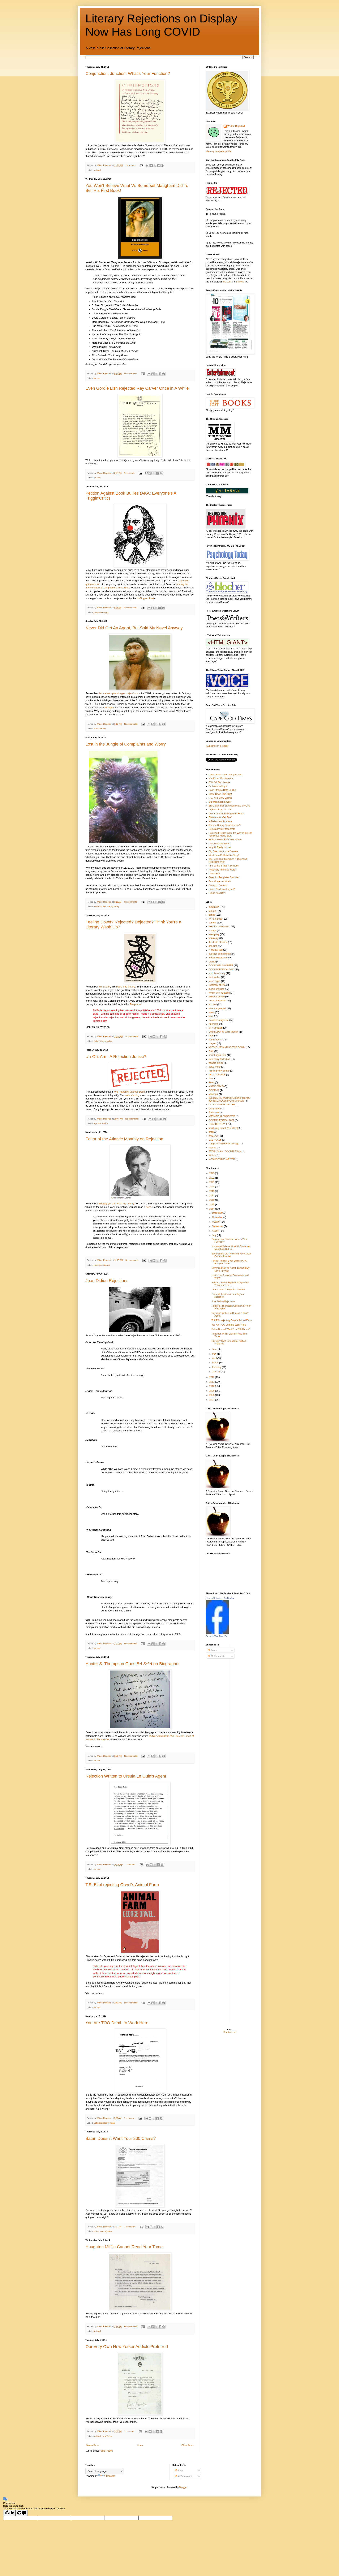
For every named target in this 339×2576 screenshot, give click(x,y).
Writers (212, 1155)
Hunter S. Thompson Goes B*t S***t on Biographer (132, 1663)
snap (211, 1132)
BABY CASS (215, 1139)
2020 (212, 1186)
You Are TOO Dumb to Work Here (116, 2022)
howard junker (216, 1063)
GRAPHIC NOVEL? (219, 1124)
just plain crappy (101, 612)
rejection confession (219, 926)
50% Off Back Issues (219, 782)
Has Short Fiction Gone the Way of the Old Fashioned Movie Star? (230, 834)
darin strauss (215, 1039)
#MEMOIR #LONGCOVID (222, 1116)
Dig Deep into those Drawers (223, 851)
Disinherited (215, 1108)
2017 (212, 1195)
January (216, 1371)
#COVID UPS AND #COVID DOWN (227, 1047)
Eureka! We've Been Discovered (225, 839)
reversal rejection (217, 1000)
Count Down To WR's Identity (223, 1031)
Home (140, 2445)
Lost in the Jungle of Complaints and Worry (125, 744)
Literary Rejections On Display (220, 1598)
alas (211, 1016)
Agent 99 (213, 1024)
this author (104, 986)
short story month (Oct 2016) (223, 1128)
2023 (212, 1173)
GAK (211, 1051)
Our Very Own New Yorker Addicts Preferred (126, 2346)
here (148, 1207)
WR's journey (100, 728)
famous (97, 378)
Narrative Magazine (219, 1020)
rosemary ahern (217, 985)
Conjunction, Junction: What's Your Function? (127, 73)
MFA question (216, 1027)
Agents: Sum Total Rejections (224, 865)
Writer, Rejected (236, 126)
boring (212, 915)
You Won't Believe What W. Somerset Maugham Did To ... (231, 1247)
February (217, 1367)
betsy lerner (215, 1066)
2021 (212, 1182)
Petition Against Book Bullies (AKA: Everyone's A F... (229, 1262)
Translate (106, 2476)
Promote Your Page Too (217, 1636)
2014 (212, 1209)
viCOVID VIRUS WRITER (222, 1159)
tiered (211, 1082)
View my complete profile (218, 151)
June (215, 1349)
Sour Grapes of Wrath (220, 881)
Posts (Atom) (106, 2450)
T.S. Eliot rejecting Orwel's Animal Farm (122, 1884)
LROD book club (217, 1074)
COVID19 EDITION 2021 (221, 1120)
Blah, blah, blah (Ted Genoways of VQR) (229, 805)
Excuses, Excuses (218, 885)
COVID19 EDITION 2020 (221, 969)
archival (97, 170)
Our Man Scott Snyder (220, 802)
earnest (212, 922)
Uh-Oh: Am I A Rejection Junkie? (115, 1056)
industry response (102, 1265)
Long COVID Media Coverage (224, 1143)
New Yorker (107, 2436)
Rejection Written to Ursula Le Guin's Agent (125, 1776)
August (216, 1230)
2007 (212, 1399)
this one (240, 281)
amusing (213, 946)
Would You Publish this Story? (224, 855)
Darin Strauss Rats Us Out (222, 790)
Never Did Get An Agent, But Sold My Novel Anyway (134, 628)
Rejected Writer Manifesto (222, 829)
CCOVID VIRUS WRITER (222, 1104)
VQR (211, 1035)
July (214, 1235)
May (214, 1354)
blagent (212, 1043)
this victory (129, 986)
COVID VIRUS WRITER (221, 965)
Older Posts (187, 2445)
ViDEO (212, 961)
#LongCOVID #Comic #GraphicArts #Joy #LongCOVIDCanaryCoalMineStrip (229, 1099)
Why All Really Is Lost (220, 847)
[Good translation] (9, 2513)
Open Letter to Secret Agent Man (225, 774)
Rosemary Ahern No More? (222, 869)
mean (112, 2123)
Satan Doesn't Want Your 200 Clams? (120, 2138)
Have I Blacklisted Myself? (222, 889)
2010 (212, 1386)
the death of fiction (218, 942)
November (217, 1217)
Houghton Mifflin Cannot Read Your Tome (124, 2246)
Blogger (183, 2487)
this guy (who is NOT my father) (116, 1203)
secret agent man (217, 1055)
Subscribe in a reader (217, 746)
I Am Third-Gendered (219, 843)
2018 (212, 1191)
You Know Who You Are (221, 778)
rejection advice (101, 1123)
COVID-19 (214, 1090)
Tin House (214, 1112)
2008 (212, 1395)
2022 (212, 1177)
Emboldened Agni (218, 786)
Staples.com (229, 2032)
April (214, 1358)
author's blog (132, 1095)
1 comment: (131, 165)
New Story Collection (219, 1059)
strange (212, 930)
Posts (212, 1650)
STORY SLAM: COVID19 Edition (225, 1151)
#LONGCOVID (216, 1086)
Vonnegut (213, 1094)
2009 (212, 1390)
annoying (213, 938)
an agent (109, 707)
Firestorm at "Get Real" (220, 817)
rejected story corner (219, 1070)
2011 (212, 1381)
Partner (212, 1147)
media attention (216, 989)
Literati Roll (214, 873)
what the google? (217, 1008)
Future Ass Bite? (217, 893)
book (119, 986)
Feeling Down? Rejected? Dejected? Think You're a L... (230, 1284)
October (216, 1221)
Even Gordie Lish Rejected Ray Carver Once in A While (137, 388)
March (215, 1362)
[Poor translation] (21, 2513)
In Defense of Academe (221, 821)
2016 (212, 1200)
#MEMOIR (214, 1135)
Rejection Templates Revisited (224, 877)
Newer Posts (92, 2445)
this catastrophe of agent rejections (118, 693)
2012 (212, 1377)
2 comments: (130, 2227)
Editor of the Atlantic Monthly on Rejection (124, 1139)
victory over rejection (103, 1041)
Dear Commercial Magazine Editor (226, 813)
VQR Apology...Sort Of (220, 809)
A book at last (99, 906)
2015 (212, 1204)
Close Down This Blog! (220, 794)
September (218, 1226)
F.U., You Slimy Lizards (220, 798)
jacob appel (214, 981)
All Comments (216, 1656)
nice (211, 1078)
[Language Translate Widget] (104, 2471)
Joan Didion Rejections (106, 1280)
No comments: (131, 373)
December (217, 1213)
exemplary (214, 934)
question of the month (220, 954)
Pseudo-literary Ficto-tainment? (225, 825)
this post (227, 281)
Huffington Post (145, 598)
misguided (214, 907)
